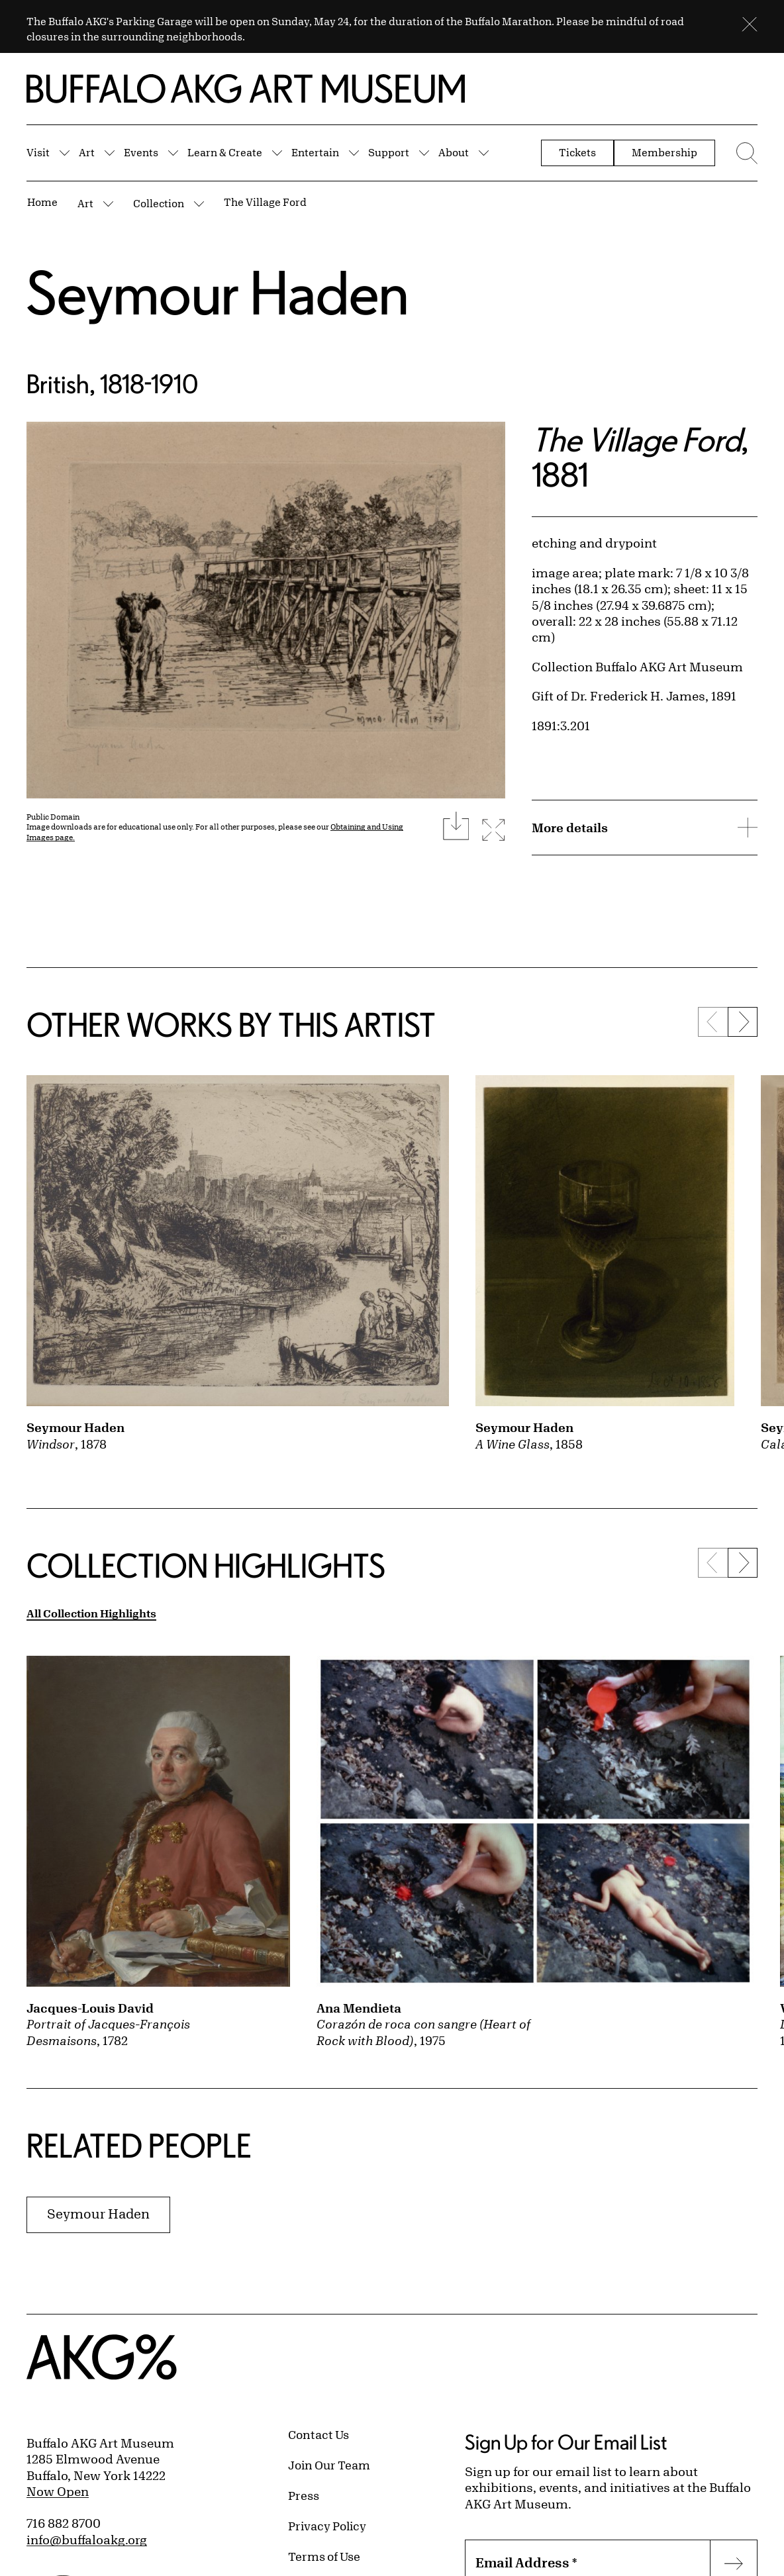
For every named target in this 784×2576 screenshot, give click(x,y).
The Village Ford (265, 202)
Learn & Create (224, 152)
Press (303, 2495)
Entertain (315, 152)
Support (388, 152)
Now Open (57, 2491)
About (453, 152)
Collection (158, 203)
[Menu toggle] (743, 152)
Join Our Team (329, 2464)
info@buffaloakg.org (86, 2539)
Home (42, 202)
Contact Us (318, 2434)
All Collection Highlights (91, 1613)
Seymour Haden (217, 292)
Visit (38, 152)
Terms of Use (324, 2556)
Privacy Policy (327, 2525)
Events (141, 152)
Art (87, 152)
